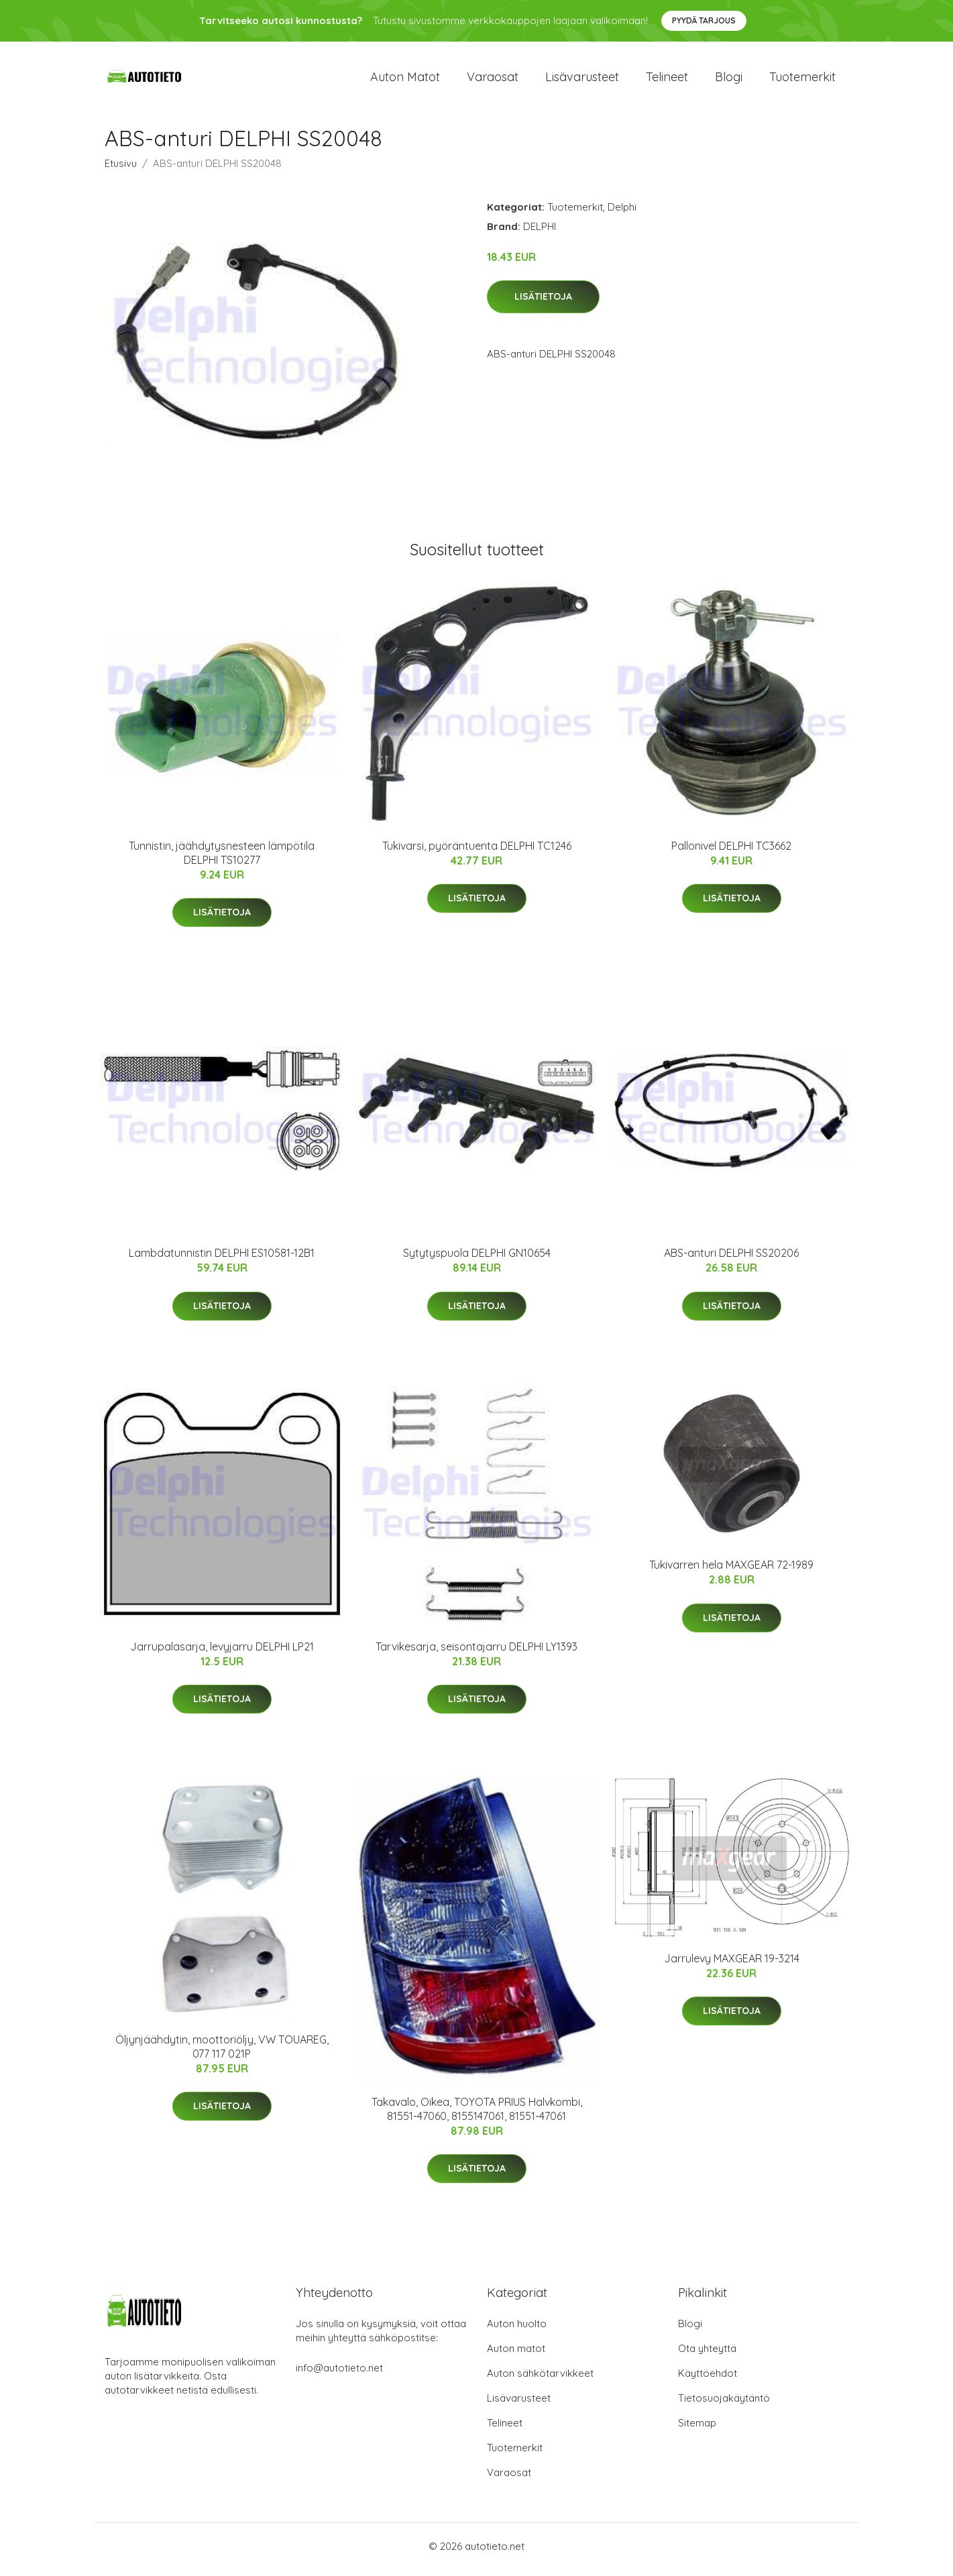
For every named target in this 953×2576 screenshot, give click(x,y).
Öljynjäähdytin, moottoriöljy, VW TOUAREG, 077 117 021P (222, 2053)
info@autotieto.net (339, 2374)
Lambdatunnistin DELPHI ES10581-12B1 (222, 1260)
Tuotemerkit (802, 80)
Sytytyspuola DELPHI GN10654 (477, 1260)
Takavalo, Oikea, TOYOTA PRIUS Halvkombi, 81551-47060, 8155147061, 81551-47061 (477, 2115)
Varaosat (492, 80)
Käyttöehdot (707, 2379)
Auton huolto (517, 2330)
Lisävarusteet (582, 80)
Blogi (728, 80)
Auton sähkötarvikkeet (540, 2379)
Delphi (622, 213)
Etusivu (121, 170)
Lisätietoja (543, 304)
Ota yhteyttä (707, 2355)
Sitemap (697, 2429)
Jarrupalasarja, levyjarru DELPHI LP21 (222, 1653)
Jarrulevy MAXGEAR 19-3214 (731, 1965)
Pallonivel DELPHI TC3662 (731, 852)
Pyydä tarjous (704, 20)
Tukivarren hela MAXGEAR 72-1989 (731, 1572)
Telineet (667, 80)
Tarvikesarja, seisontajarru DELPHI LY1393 (476, 1653)
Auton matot (405, 80)
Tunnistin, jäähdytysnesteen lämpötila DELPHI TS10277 (222, 859)
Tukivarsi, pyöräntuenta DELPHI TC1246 (476, 852)
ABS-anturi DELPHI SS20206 (731, 1260)
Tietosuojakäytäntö (724, 2404)
